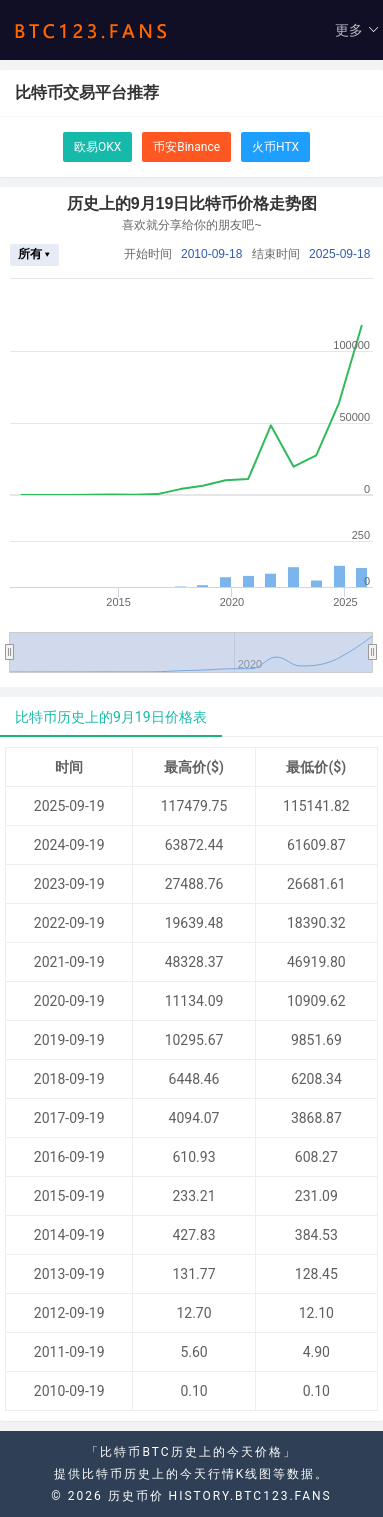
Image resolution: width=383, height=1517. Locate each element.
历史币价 (136, 1496)
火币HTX (275, 147)
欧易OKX (97, 147)
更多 (357, 30)
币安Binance (186, 147)
